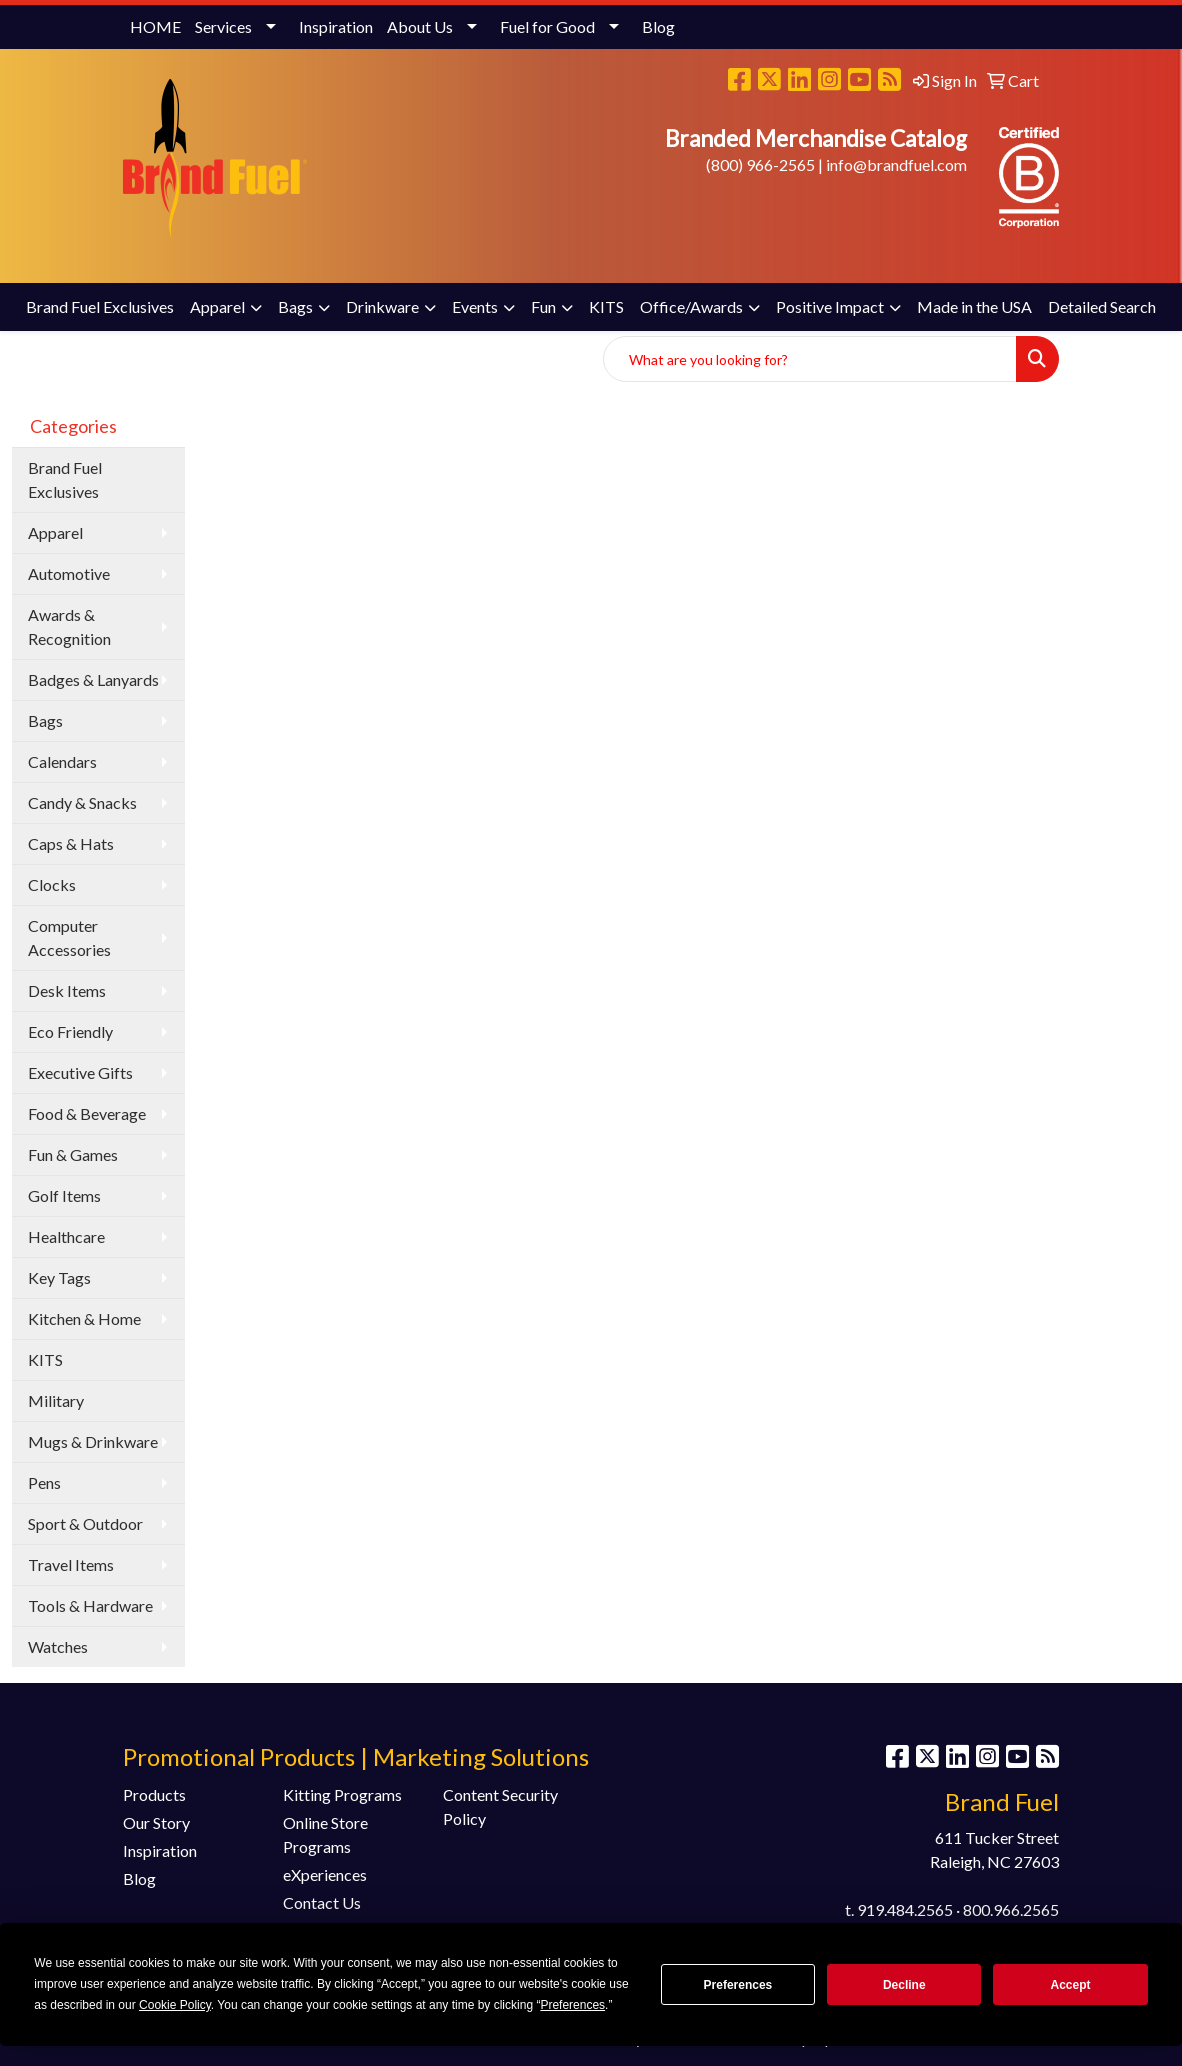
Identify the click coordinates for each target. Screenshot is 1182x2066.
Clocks (52, 884)
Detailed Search (1102, 306)
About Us (420, 26)
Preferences (738, 1985)
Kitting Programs (342, 1794)
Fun (543, 306)
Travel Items (71, 1564)
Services (223, 26)
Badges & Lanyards (93, 679)
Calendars (62, 761)
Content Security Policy (500, 1806)
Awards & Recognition (69, 626)
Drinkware (382, 306)
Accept (1071, 1985)
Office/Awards (691, 306)
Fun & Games (73, 1154)
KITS (606, 306)
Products (154, 1794)
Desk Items (67, 990)
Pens (44, 1482)
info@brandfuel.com (896, 164)
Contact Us (322, 1902)
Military (56, 1400)
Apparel (217, 306)
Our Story (156, 1822)
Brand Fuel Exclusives (100, 306)
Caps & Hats (71, 843)
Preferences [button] (572, 2005)
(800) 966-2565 (760, 164)
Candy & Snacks (82, 802)
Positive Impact (830, 306)
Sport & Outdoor (85, 1523)
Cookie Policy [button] (175, 2005)
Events (475, 306)
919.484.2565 (905, 1909)
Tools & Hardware (90, 1605)
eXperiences (325, 1874)
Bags (295, 306)
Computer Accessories (69, 937)
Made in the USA (974, 306)
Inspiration (336, 26)
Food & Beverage (87, 1113)
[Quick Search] (810, 359)
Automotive (69, 573)
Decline (904, 1985)
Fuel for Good (547, 26)
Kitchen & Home (84, 1318)
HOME (155, 26)
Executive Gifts (80, 1072)
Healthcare (66, 1236)
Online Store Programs (325, 1834)
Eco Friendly (70, 1031)
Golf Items (64, 1195)
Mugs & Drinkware (93, 1441)
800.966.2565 (1011, 1909)
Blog (658, 26)
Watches (58, 1646)
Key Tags (59, 1277)
